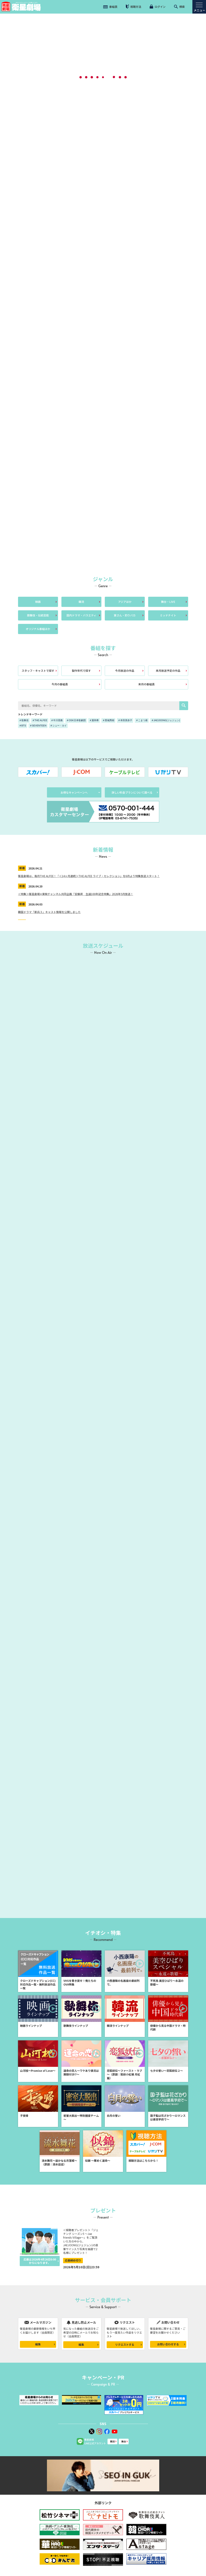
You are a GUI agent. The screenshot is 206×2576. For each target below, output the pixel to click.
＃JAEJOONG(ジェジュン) (165, 720)
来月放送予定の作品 (168, 671)
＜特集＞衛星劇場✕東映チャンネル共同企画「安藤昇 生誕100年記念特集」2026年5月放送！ (75, 894)
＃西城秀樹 (108, 720)
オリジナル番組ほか (38, 629)
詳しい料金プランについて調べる (132, 792)
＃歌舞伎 (24, 720)
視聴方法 (133, 6)
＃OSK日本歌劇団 (76, 720)
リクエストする (124, 2344)
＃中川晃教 (57, 720)
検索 (179, 7)
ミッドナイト (168, 615)
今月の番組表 (60, 684)
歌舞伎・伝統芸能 (38, 615)
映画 (38, 602)
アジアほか (124, 602)
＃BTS (22, 725)
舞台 (123, 2441)
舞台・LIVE (168, 602)
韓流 (81, 602)
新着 (22, 868)
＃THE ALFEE (39, 720)
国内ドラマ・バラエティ (81, 615)
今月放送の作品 (124, 671)
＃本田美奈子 (125, 720)
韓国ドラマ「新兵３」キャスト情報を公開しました (49, 912)
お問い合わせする (168, 2344)
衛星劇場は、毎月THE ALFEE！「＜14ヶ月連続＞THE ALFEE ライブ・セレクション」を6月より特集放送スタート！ (89, 876)
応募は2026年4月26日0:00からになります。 (39, 2261)
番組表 (110, 7)
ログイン (157, 7)
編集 (38, 2344)
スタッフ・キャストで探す (38, 671)
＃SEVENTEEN (38, 725)
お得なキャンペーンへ (74, 792)
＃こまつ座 (142, 720)
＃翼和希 (94, 720)
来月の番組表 (146, 684)
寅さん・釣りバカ (125, 615)
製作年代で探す (81, 671)
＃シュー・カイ (58, 725)
